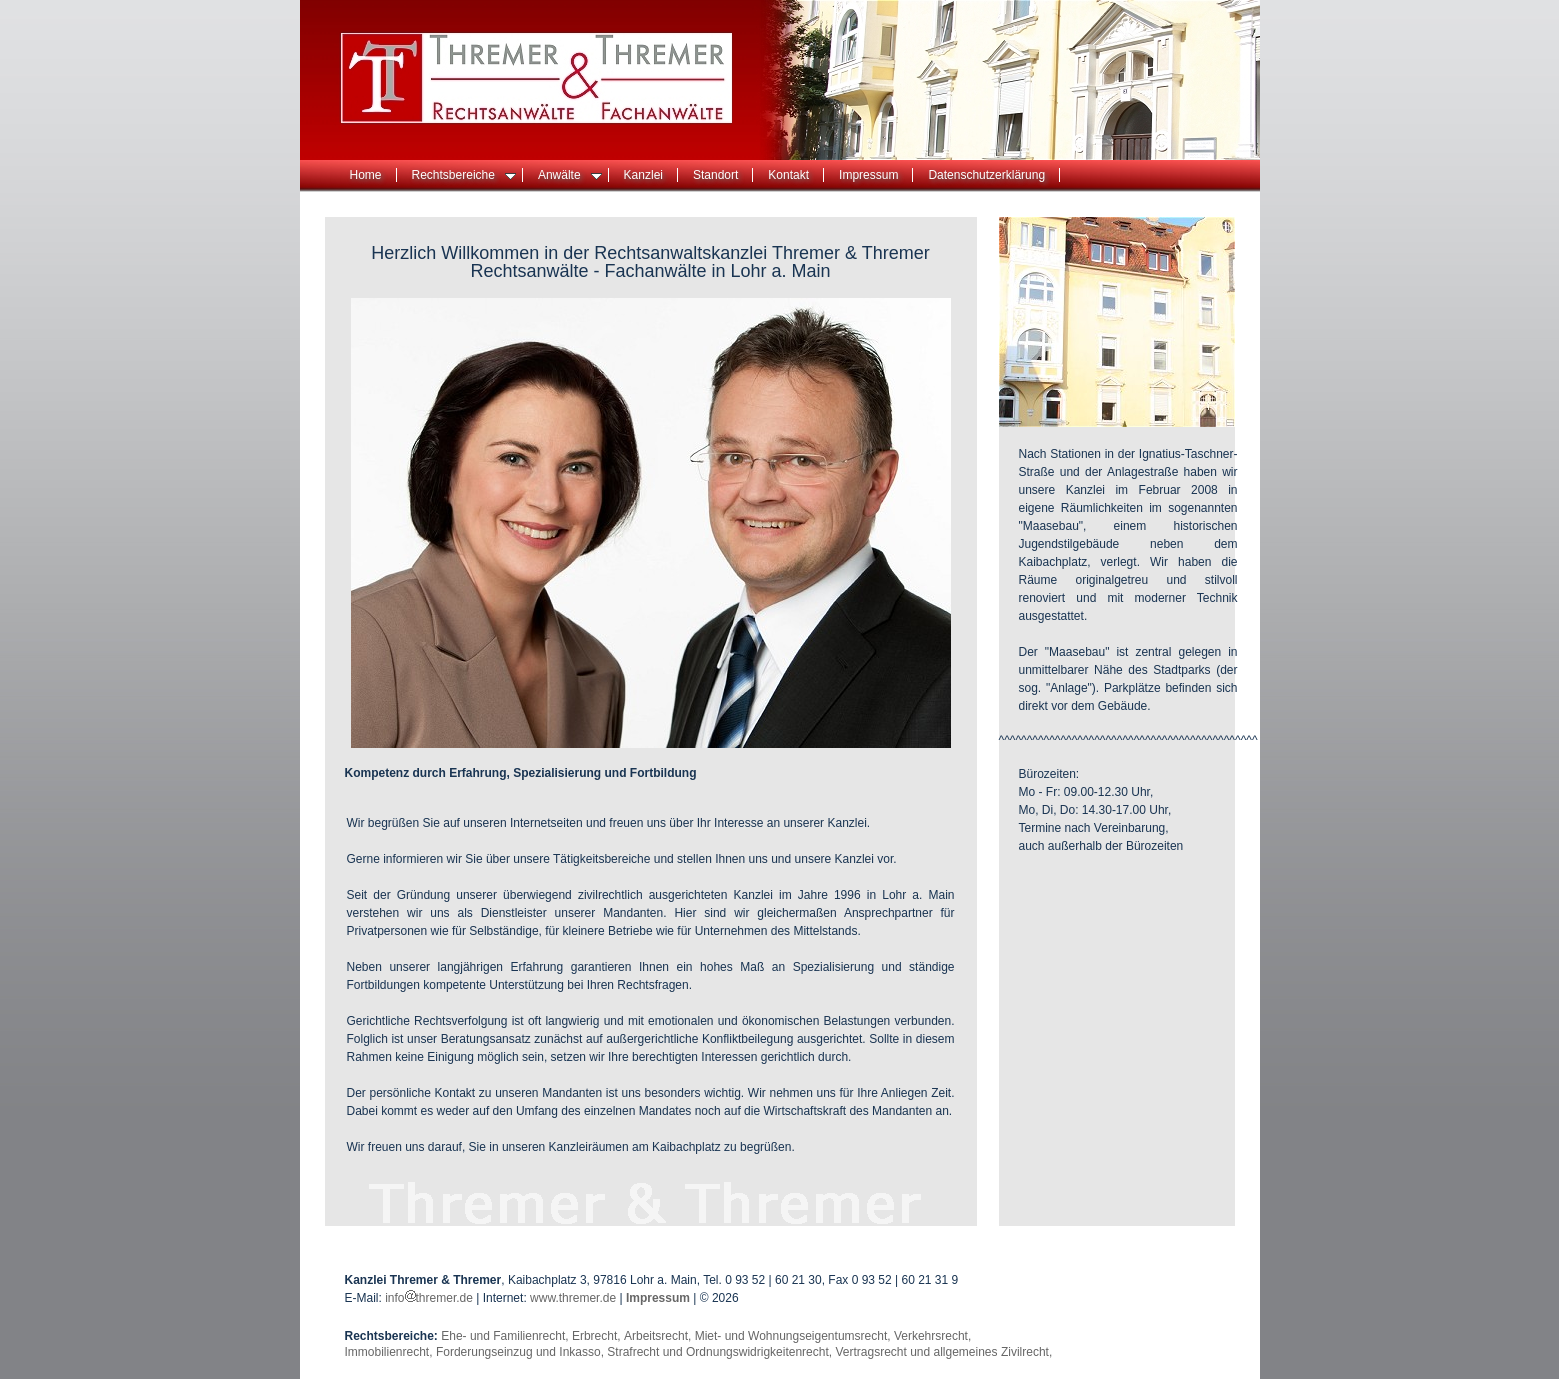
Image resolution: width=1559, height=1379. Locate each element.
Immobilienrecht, (390, 1352)
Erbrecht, (598, 1336)
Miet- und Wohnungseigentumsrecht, (794, 1336)
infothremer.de (430, 1298)
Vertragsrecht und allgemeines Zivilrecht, (943, 1352)
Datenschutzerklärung (986, 175)
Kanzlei (643, 175)
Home (366, 175)
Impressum (868, 175)
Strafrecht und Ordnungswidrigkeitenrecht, (721, 1352)
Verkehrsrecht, (932, 1336)
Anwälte (570, 175)
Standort (715, 175)
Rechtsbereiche (464, 175)
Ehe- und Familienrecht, (506, 1336)
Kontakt (788, 175)
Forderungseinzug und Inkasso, (521, 1352)
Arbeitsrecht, (659, 1336)
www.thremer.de (573, 1298)
